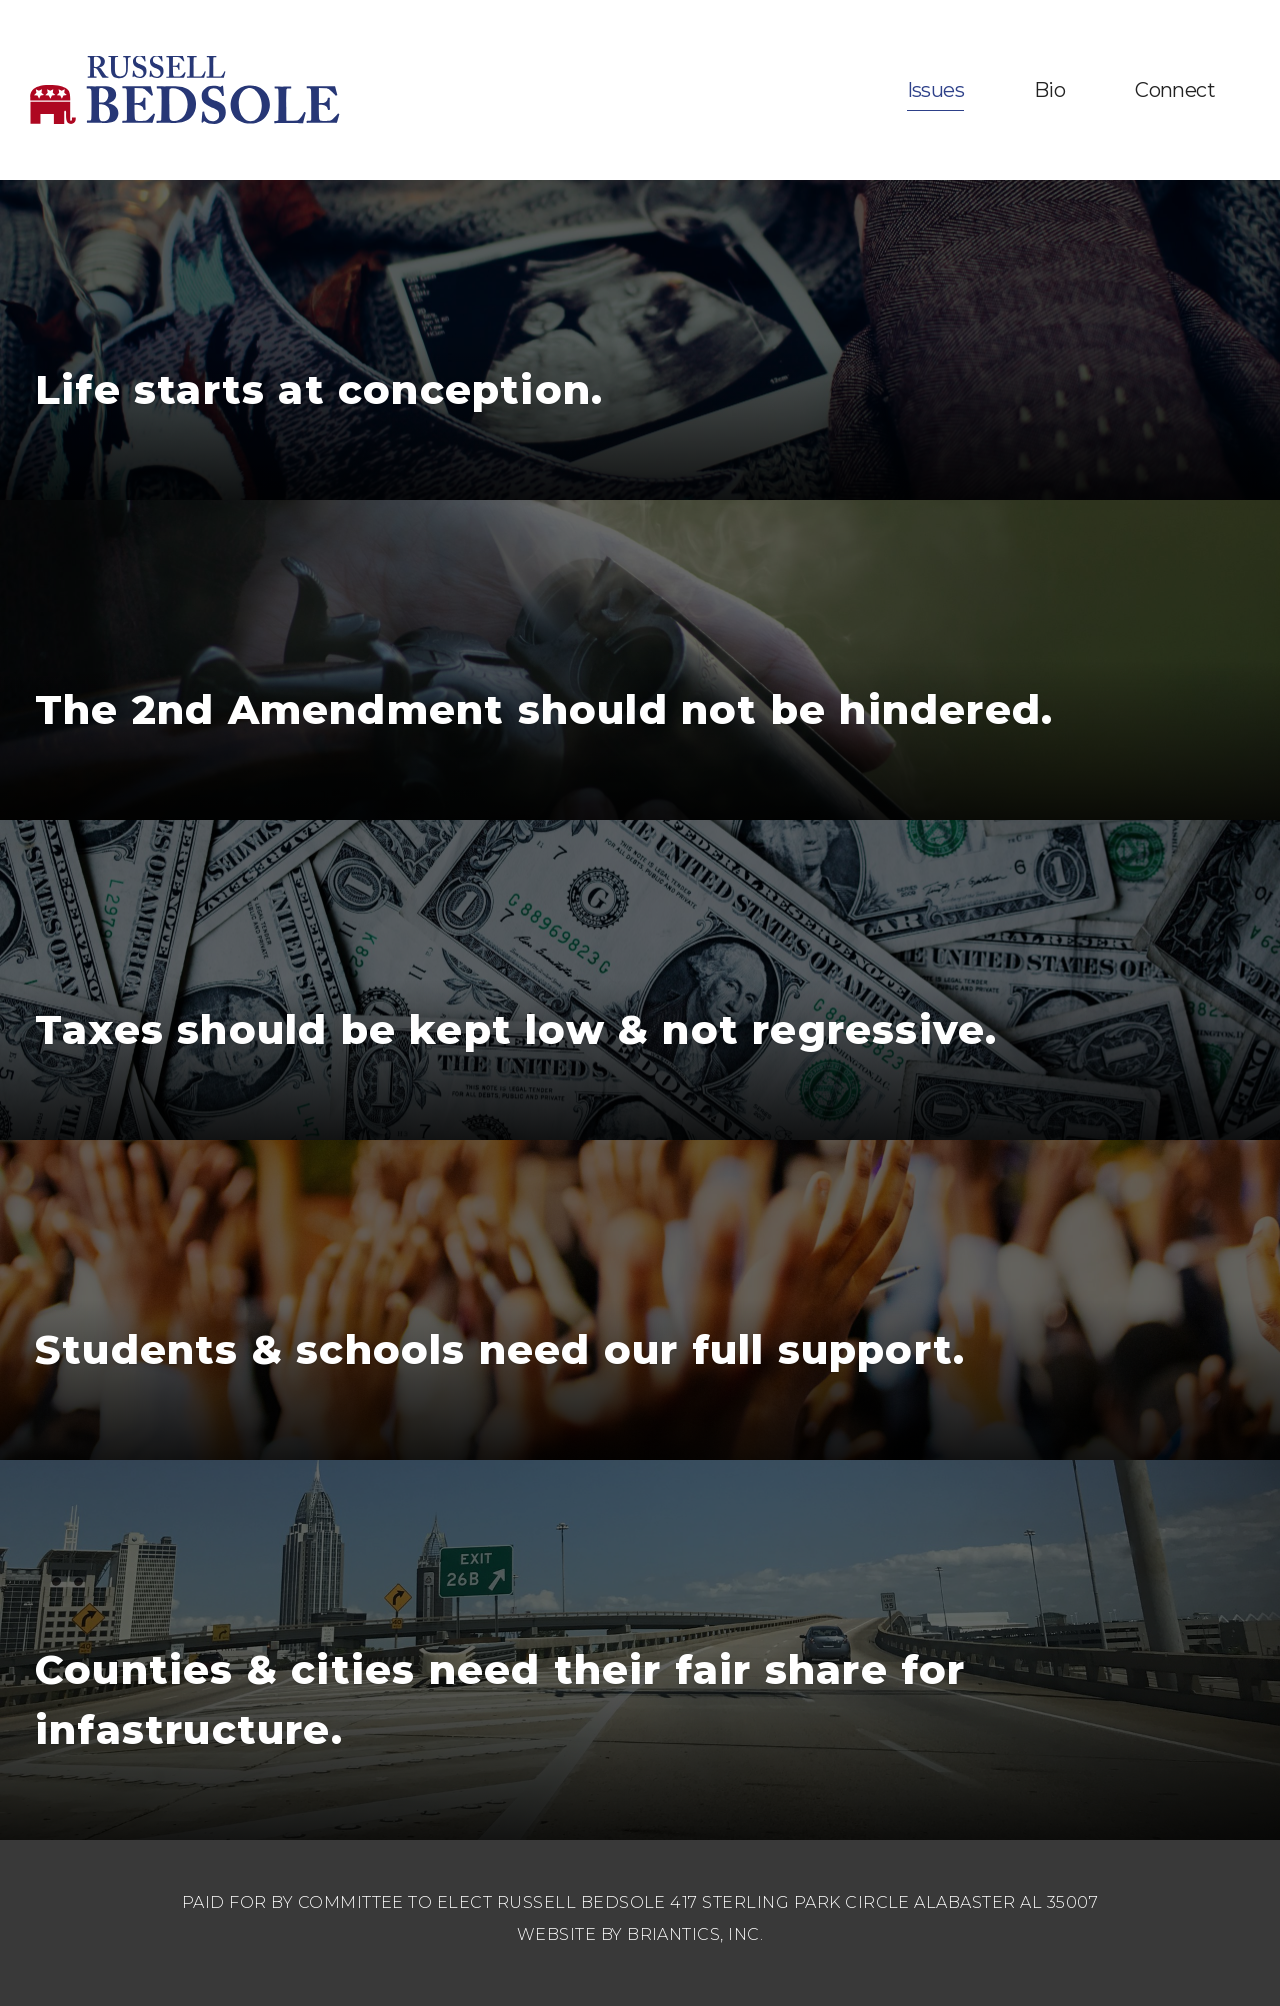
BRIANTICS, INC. (695, 1934)
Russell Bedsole (185, 90)
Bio (1049, 90)
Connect (1175, 90)
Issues (935, 90)
